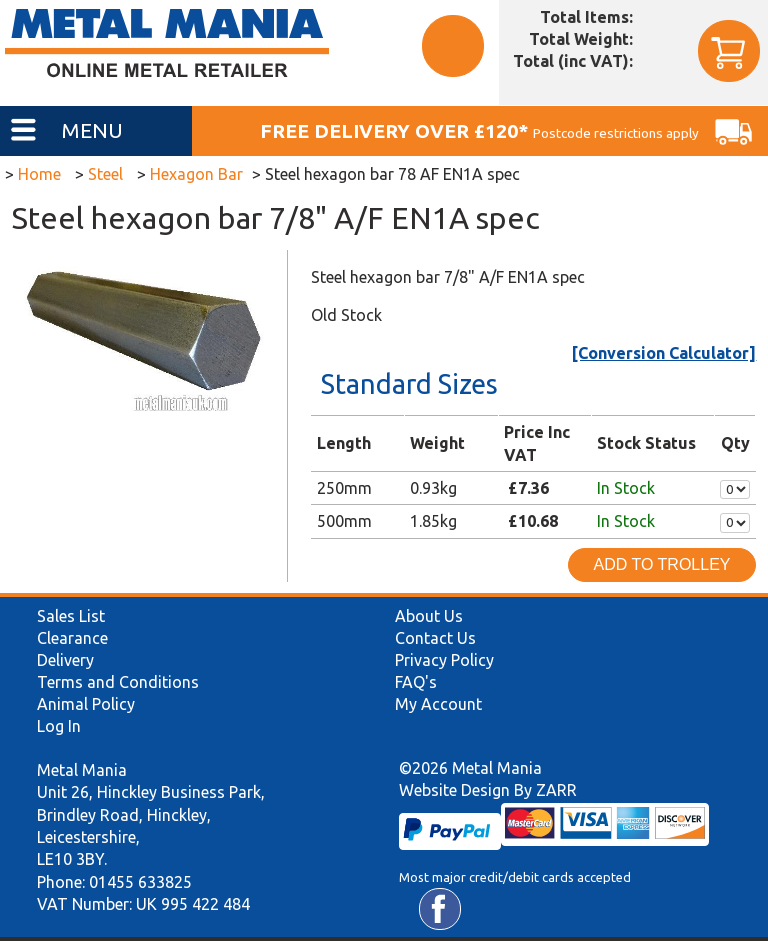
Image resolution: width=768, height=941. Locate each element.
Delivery (65, 660)
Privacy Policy (444, 660)
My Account (438, 704)
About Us (429, 616)
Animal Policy (86, 704)
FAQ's (416, 682)
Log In (59, 726)
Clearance (72, 638)
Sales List (71, 616)
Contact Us (435, 638)
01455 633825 (140, 882)
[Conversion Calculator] (664, 353)
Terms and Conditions (118, 682)
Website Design (454, 790)
